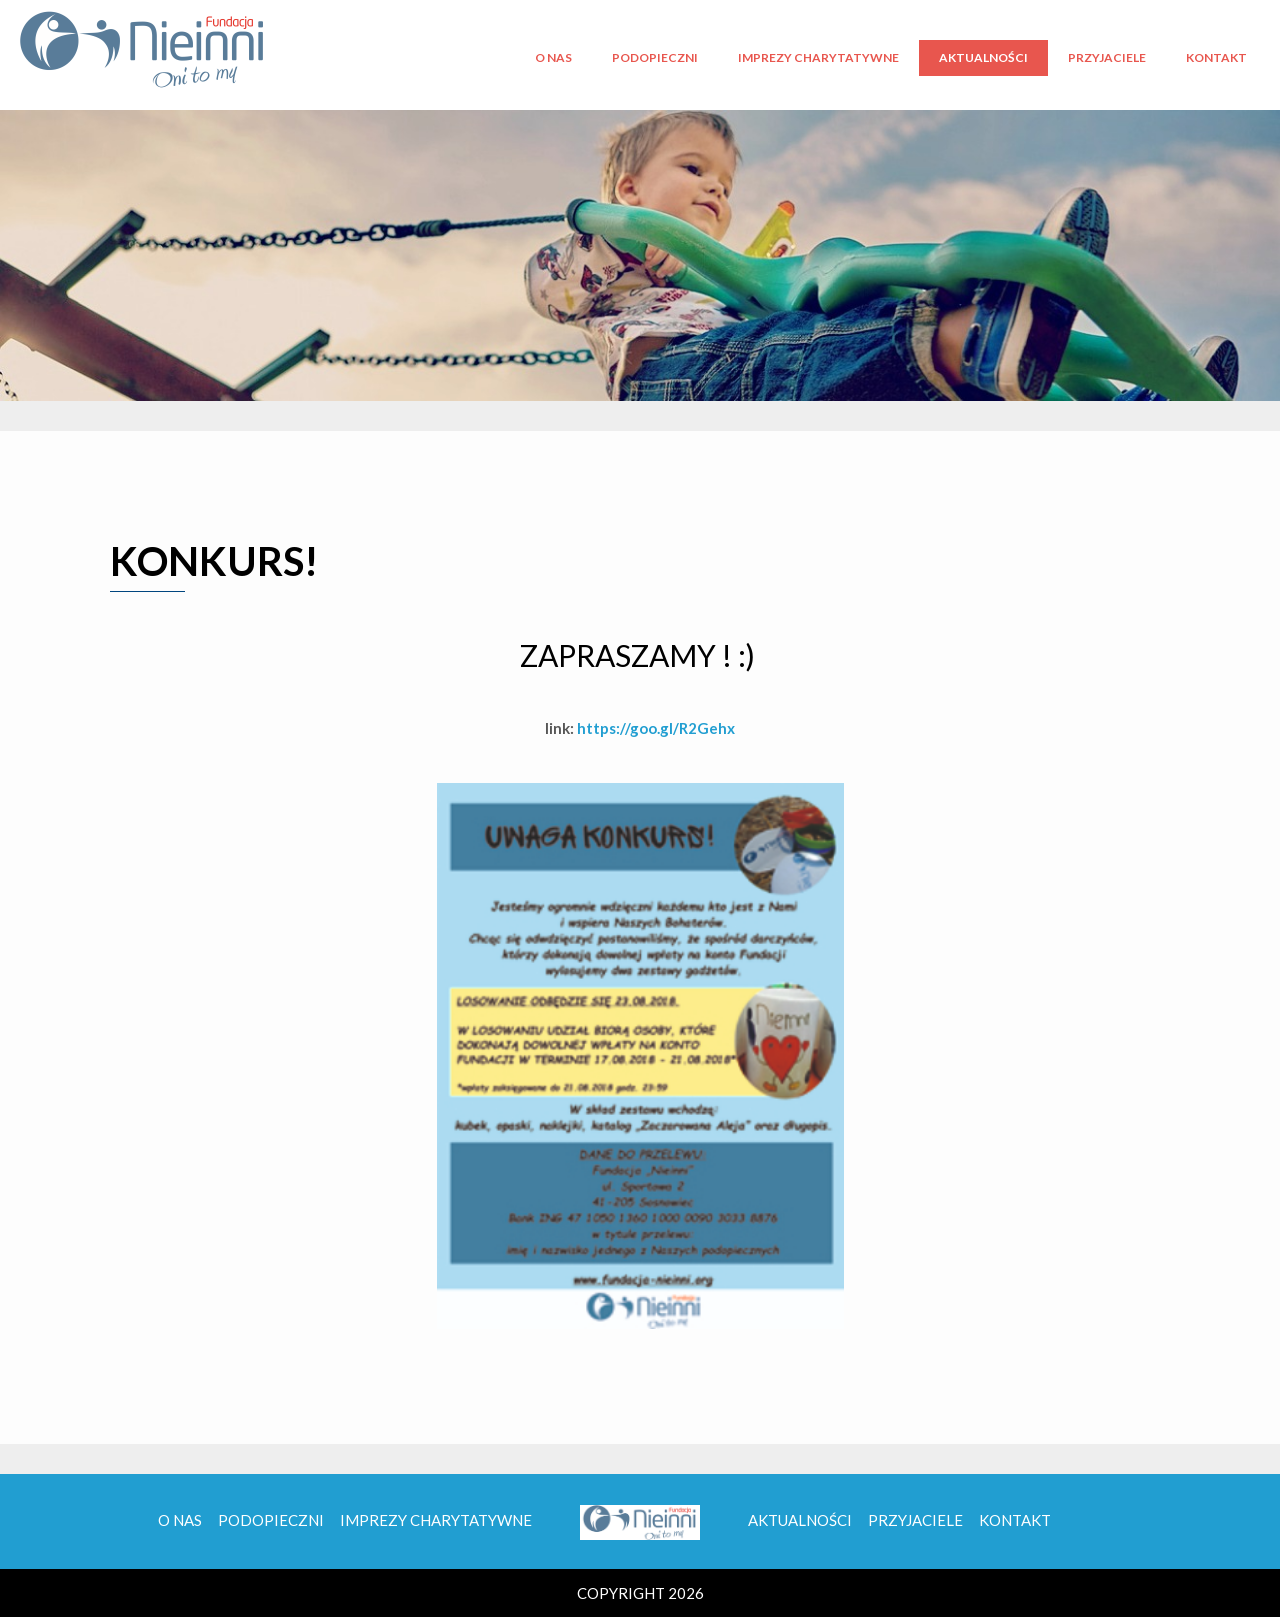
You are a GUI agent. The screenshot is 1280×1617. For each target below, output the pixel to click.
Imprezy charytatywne (818, 57)
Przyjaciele (1107, 57)
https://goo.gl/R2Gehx (656, 728)
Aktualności (983, 57)
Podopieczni (655, 57)
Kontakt (1216, 57)
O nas (553, 57)
